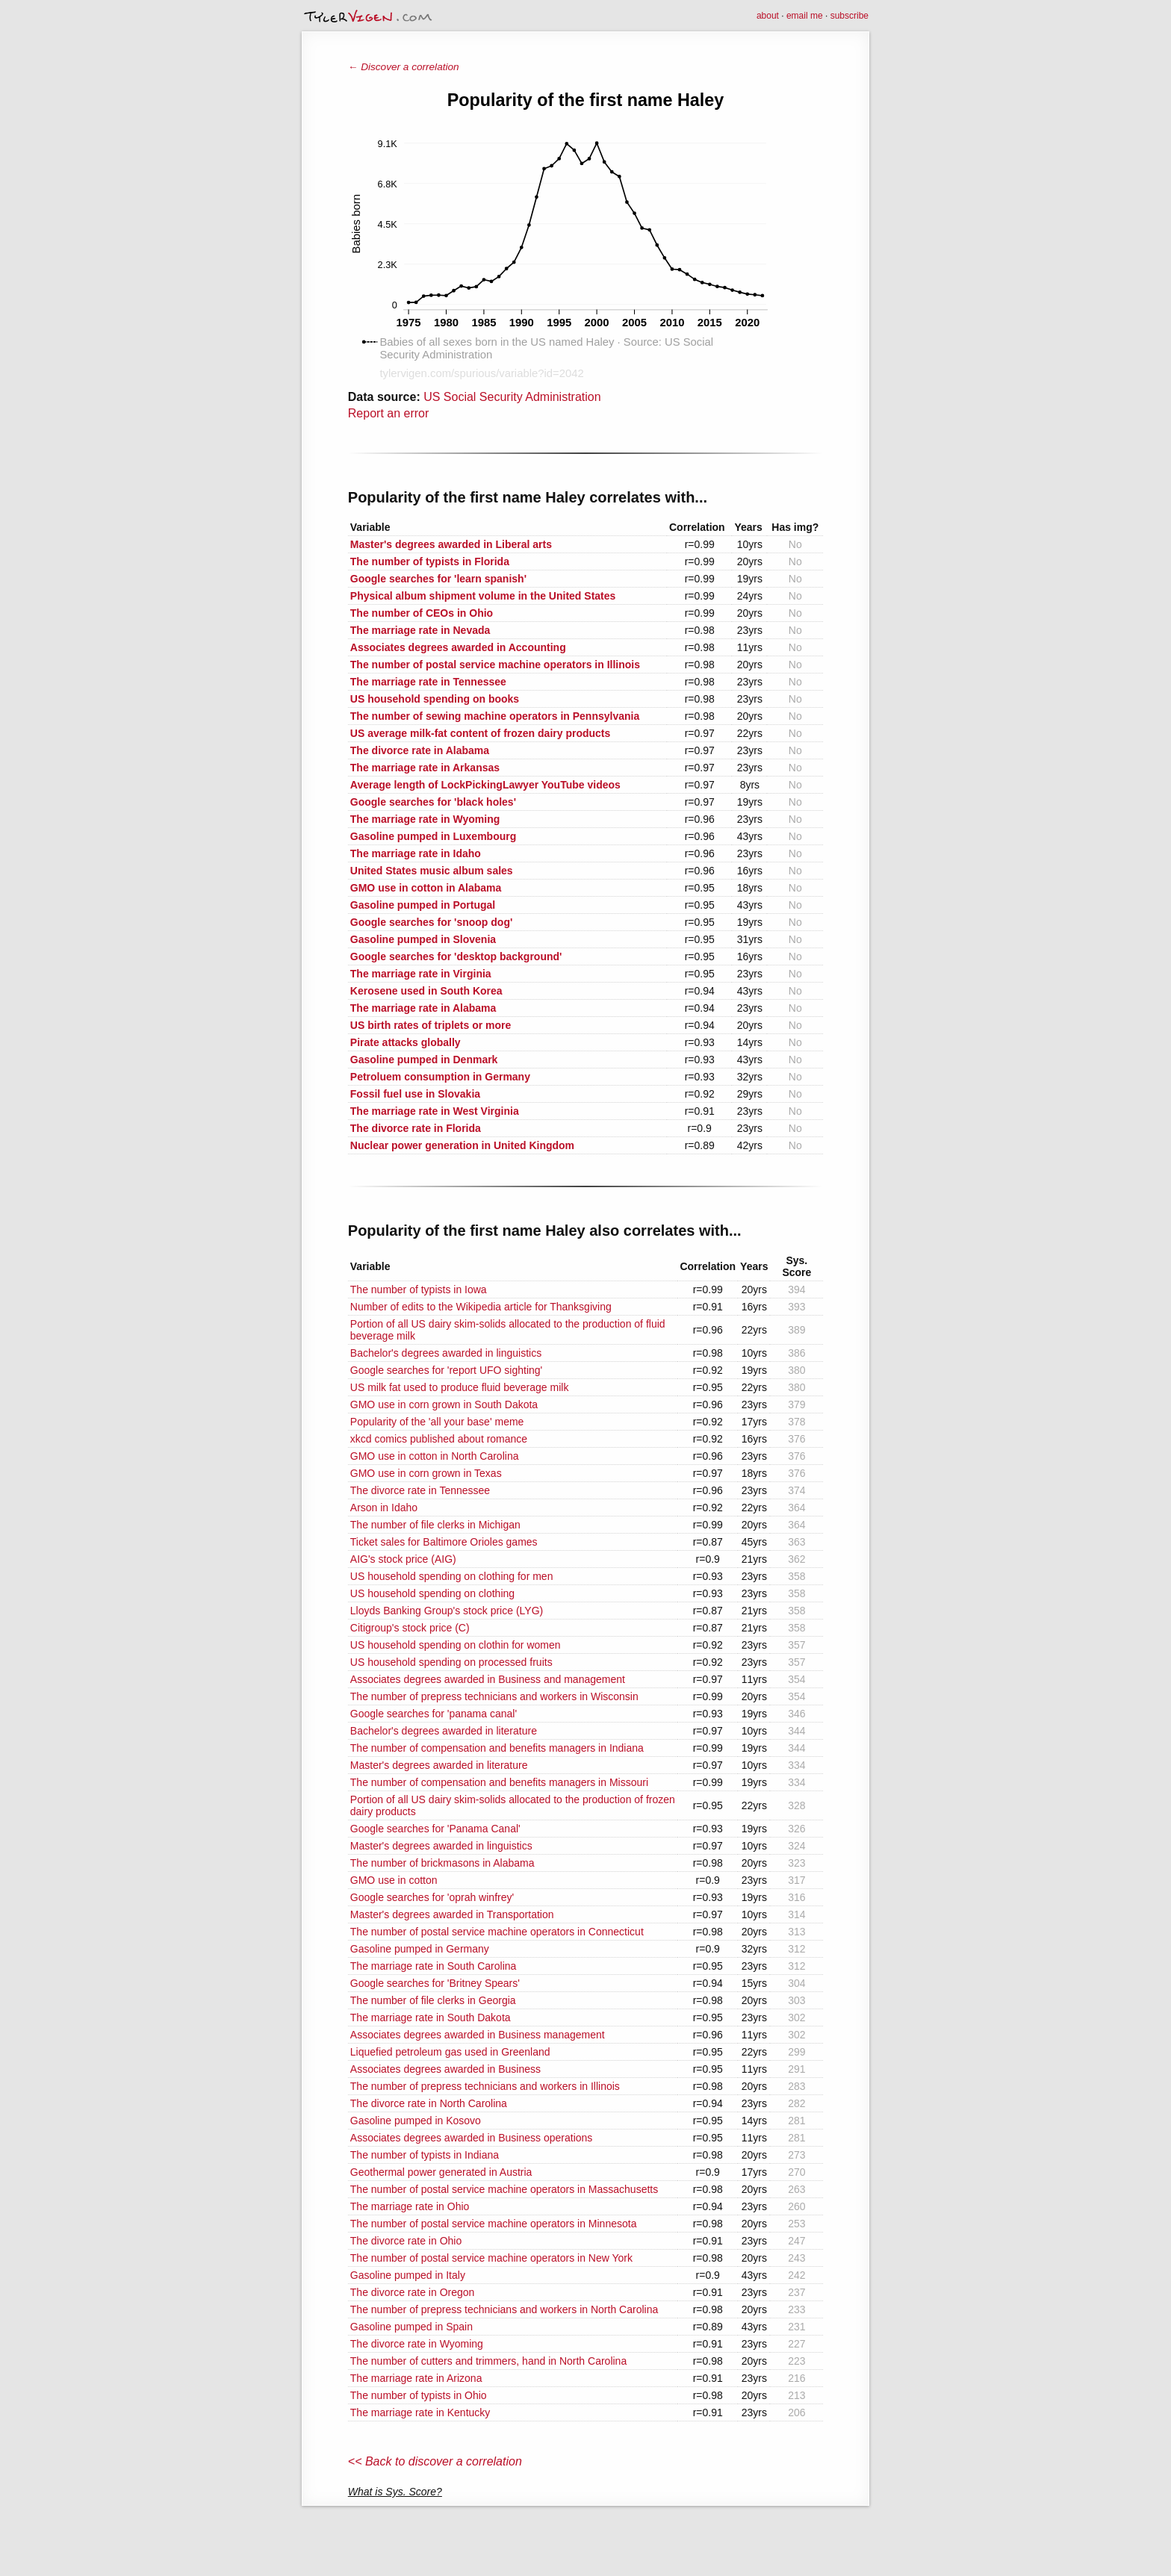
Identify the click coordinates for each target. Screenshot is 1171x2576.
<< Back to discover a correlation (435, 2461)
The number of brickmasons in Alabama (442, 1863)
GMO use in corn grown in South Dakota (444, 1404)
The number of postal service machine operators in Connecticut (497, 1932)
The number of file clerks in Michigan (435, 1525)
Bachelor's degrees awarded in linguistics (445, 1353)
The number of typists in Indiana (424, 2155)
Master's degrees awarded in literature (439, 1765)
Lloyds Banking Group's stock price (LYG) (446, 1611)
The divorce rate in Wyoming (416, 2344)
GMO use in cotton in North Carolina (434, 1456)
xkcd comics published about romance (438, 1439)
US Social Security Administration (511, 397)
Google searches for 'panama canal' (433, 1714)
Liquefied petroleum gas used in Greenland (450, 2052)
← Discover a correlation (403, 66)
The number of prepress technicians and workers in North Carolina (504, 2309)
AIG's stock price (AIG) (403, 1559)
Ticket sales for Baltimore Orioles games (444, 1542)
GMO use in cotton (394, 1880)
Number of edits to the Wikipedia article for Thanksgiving (481, 1307)
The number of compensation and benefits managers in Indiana (497, 1748)
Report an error (388, 413)
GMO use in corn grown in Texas (426, 1473)
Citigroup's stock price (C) (410, 1628)
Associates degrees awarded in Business (445, 2069)
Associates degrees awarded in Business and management (487, 1679)
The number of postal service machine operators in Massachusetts (504, 2189)
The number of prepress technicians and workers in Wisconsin (494, 1696)
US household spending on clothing (432, 1593)
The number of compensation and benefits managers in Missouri (499, 1782)
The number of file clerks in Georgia (433, 2000)
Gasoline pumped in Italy (407, 2275)
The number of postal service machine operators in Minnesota (493, 2224)
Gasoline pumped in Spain (411, 2327)
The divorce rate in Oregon (412, 2292)
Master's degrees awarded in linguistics (441, 1846)
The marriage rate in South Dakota (430, 2017)
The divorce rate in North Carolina (428, 2103)
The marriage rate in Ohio (410, 2206)
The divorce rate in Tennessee (420, 1490)
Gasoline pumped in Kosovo (415, 2121)
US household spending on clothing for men (451, 1576)
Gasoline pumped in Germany (419, 1949)
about (768, 15)
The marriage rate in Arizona (416, 2378)
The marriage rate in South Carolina (433, 1966)
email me (804, 15)
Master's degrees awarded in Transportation (452, 1914)
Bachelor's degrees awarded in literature (443, 1731)
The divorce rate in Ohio (406, 2241)
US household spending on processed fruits (451, 1662)
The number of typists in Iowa (418, 1289)
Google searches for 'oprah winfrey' (432, 1897)
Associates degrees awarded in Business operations (471, 2138)
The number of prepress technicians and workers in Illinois (485, 2086)
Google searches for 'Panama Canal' (435, 1829)
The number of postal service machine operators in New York (491, 2258)
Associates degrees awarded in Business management (477, 2035)
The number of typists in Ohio (418, 2395)
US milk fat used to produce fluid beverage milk (459, 1387)
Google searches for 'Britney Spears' (435, 1983)
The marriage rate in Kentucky (420, 2412)
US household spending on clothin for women (455, 1645)
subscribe (849, 15)
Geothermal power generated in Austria (441, 2172)
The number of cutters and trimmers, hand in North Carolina (488, 2361)
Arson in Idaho (383, 1507)
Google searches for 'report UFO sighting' (446, 1370)
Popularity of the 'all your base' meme (437, 1422)
